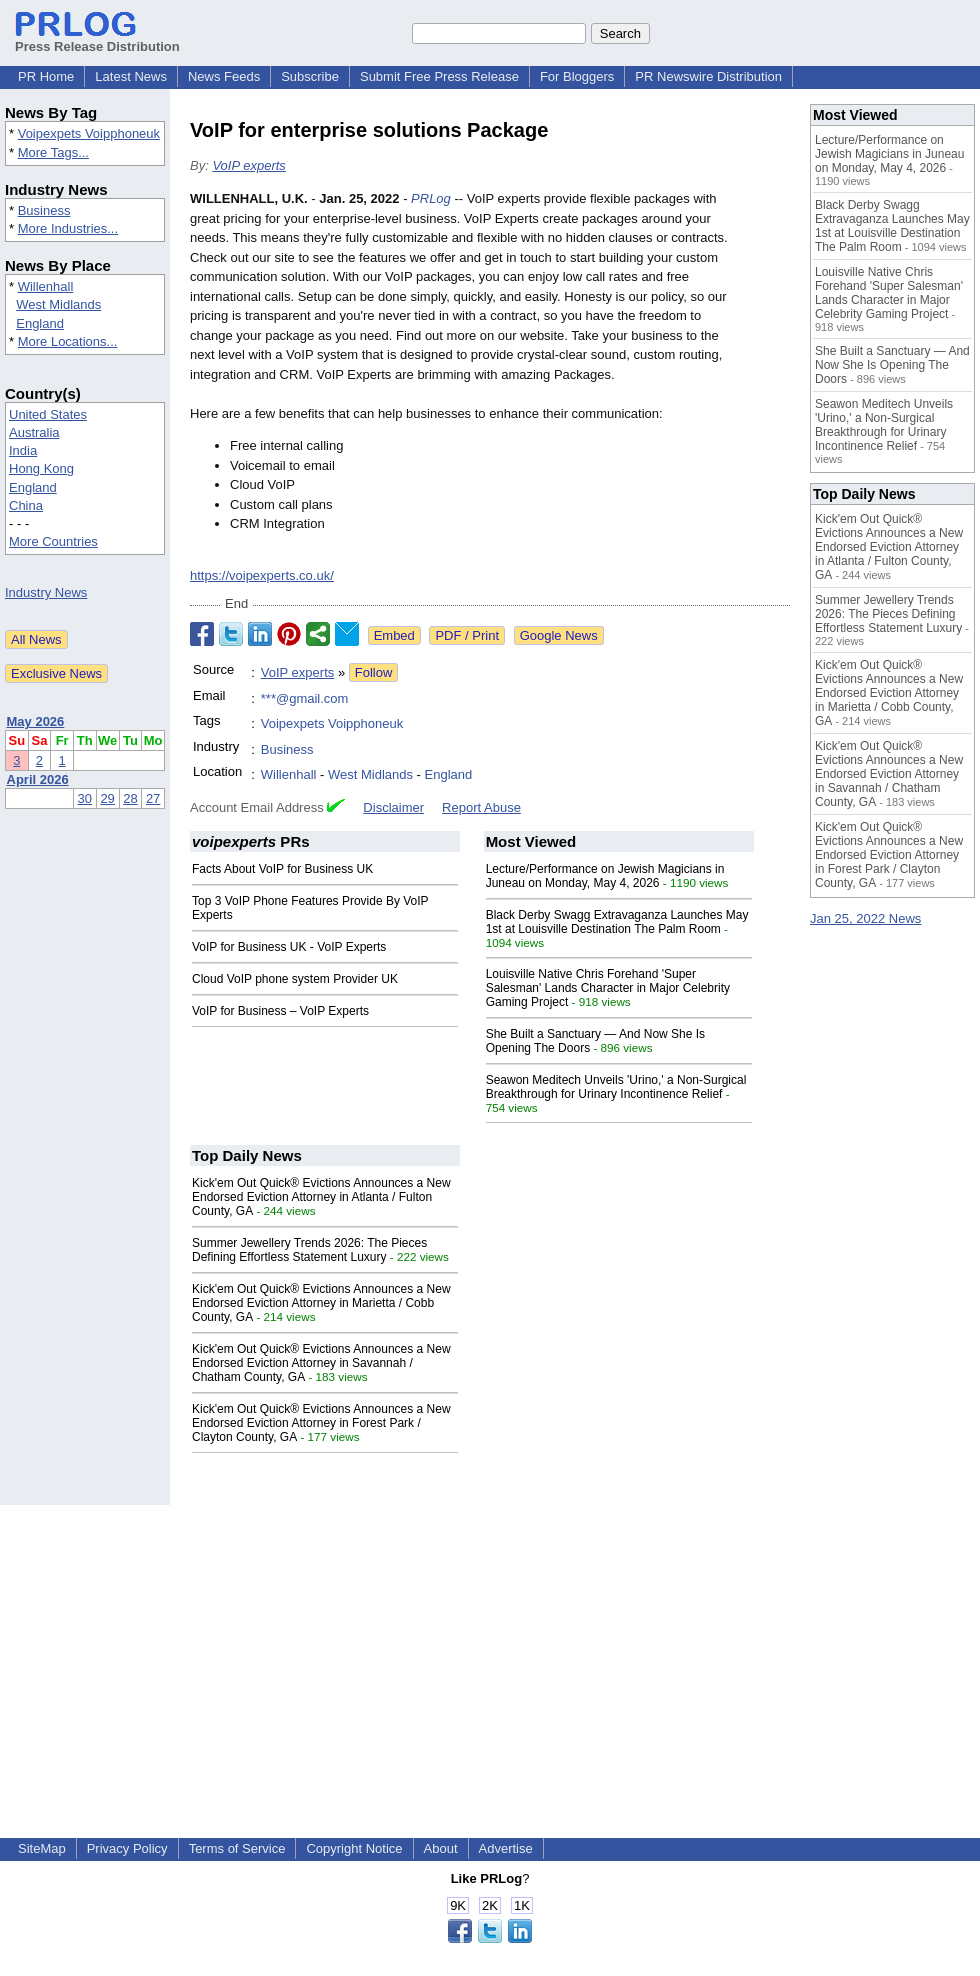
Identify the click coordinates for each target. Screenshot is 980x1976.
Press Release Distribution (97, 39)
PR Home (46, 76)
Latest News (131, 76)
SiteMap (42, 1848)
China (26, 505)
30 (85, 798)
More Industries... (68, 228)
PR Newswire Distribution (708, 76)
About (441, 1848)
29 (107, 798)
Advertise (506, 1848)
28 (130, 798)
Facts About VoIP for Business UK (282, 869)
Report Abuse (481, 807)
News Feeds (224, 76)
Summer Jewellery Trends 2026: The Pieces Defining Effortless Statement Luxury (309, 1250)
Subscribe (310, 76)
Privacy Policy (127, 1848)
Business (44, 210)
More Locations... (68, 341)
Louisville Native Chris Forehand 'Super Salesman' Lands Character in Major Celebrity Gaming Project (608, 988)
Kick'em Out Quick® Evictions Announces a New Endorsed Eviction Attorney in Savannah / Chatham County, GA (321, 1363)
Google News (559, 635)
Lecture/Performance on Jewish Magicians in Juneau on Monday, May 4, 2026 (605, 876)
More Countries (53, 541)
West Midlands (58, 304)
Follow (374, 672)
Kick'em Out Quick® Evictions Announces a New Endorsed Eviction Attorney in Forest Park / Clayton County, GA (321, 1423)
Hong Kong (41, 468)
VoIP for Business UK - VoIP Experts (289, 947)
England (40, 323)
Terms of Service (237, 1848)
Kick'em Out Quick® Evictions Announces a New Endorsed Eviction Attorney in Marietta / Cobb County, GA (321, 1303)
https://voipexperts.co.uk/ (262, 575)
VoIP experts (248, 165)
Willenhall (46, 286)
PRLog (431, 198)
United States (48, 414)
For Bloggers (577, 76)
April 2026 (38, 779)
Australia (34, 432)
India (23, 450)
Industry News (46, 592)
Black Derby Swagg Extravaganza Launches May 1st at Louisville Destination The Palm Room (617, 922)
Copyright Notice (354, 1848)
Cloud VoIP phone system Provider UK (295, 979)
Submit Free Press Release (439, 76)
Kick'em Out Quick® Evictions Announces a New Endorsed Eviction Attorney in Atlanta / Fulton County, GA (321, 1197)
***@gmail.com (305, 698)
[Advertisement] (490, 1645)
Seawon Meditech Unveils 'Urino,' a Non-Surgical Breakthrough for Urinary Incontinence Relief (616, 1087)
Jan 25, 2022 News (865, 918)
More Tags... (53, 152)
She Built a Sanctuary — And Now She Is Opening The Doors (892, 365)
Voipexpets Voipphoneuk (89, 133)
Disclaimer (393, 807)
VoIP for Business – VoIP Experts (280, 1011)
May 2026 (36, 721)
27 (153, 798)
